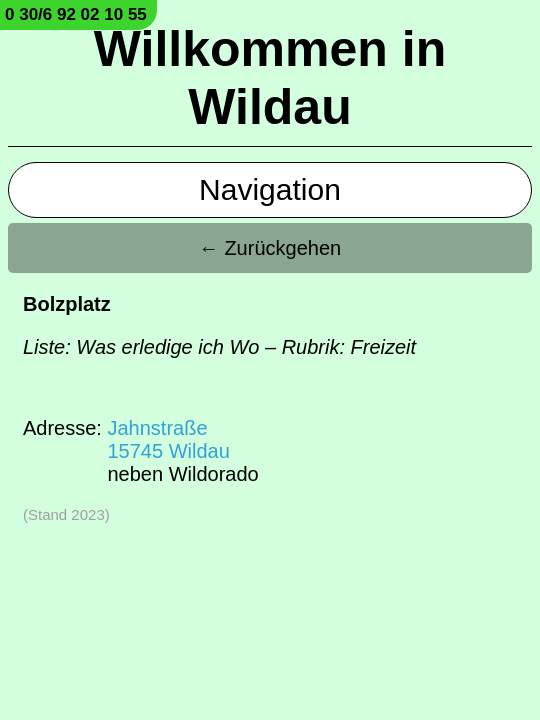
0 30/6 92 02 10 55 (76, 14)
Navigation (270, 189)
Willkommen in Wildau (270, 78)
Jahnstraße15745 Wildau (168, 439)
